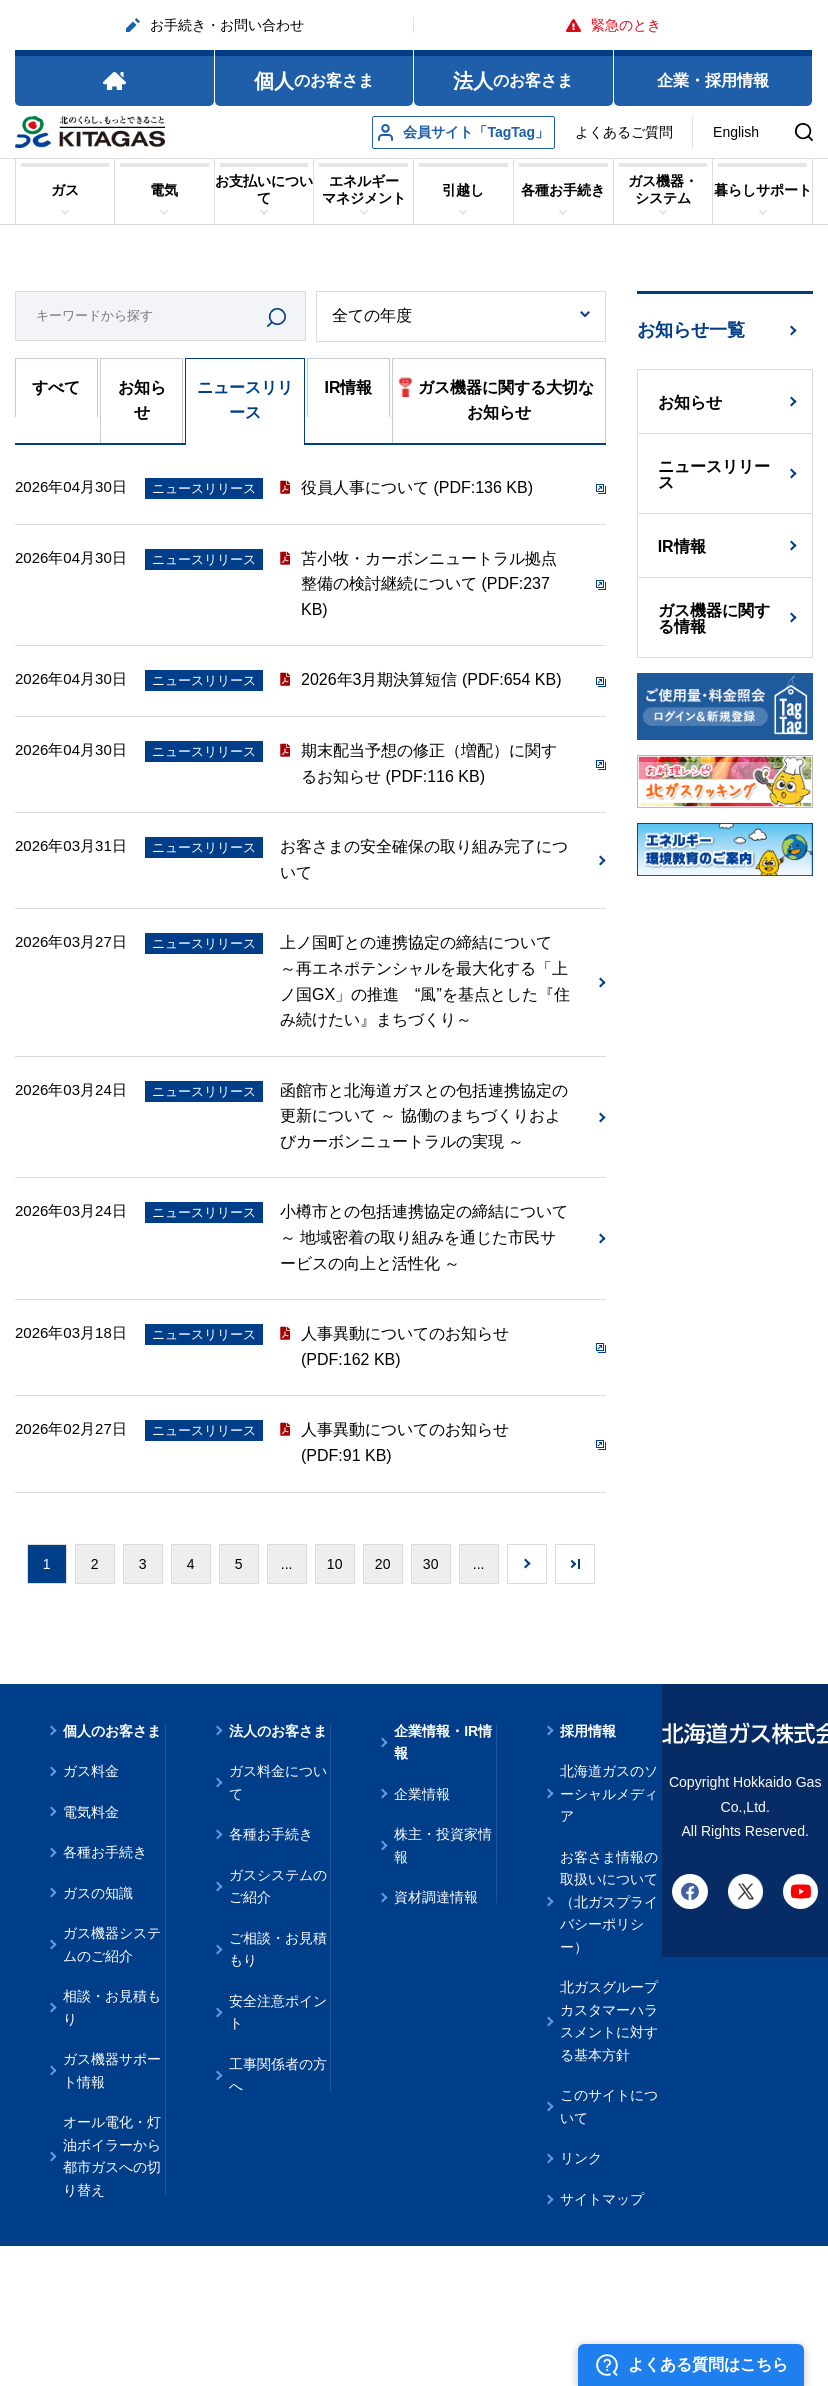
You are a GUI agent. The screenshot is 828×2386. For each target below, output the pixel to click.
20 (383, 1564)
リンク (581, 2158)
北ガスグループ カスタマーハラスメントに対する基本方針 (609, 2021)
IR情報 (348, 387)
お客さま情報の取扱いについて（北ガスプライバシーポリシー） (609, 1902)
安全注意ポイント (278, 2012)
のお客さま (314, 81)
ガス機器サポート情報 (112, 2070)
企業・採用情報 (713, 80)
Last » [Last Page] (575, 1564)
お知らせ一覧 (691, 330)
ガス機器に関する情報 (714, 618)
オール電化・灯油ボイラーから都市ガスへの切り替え (112, 2156)
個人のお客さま (112, 1731)
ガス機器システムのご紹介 (112, 1944)
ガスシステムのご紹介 (278, 1886)
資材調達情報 (436, 1897)
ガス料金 (91, 1771)
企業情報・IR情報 (443, 1742)
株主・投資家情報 (443, 1845)
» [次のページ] (527, 1564)
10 (335, 1564)
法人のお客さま (278, 1731)
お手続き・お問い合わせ (215, 25)
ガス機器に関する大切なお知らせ (496, 398)
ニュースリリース (245, 400)
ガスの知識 (98, 1893)
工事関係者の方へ (278, 2075)
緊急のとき (613, 25)
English (736, 132)
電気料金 (91, 1812)
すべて (56, 387)
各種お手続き (105, 1852)
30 (431, 1564)
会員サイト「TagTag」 (463, 132)
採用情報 (588, 1731)
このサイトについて (609, 2106)
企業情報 (422, 1794)
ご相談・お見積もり (278, 1949)
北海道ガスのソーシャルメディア (609, 1793)
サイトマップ (602, 2199)
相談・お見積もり (112, 2007)
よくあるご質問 (624, 132)
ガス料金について (278, 1782)
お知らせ (142, 400)
